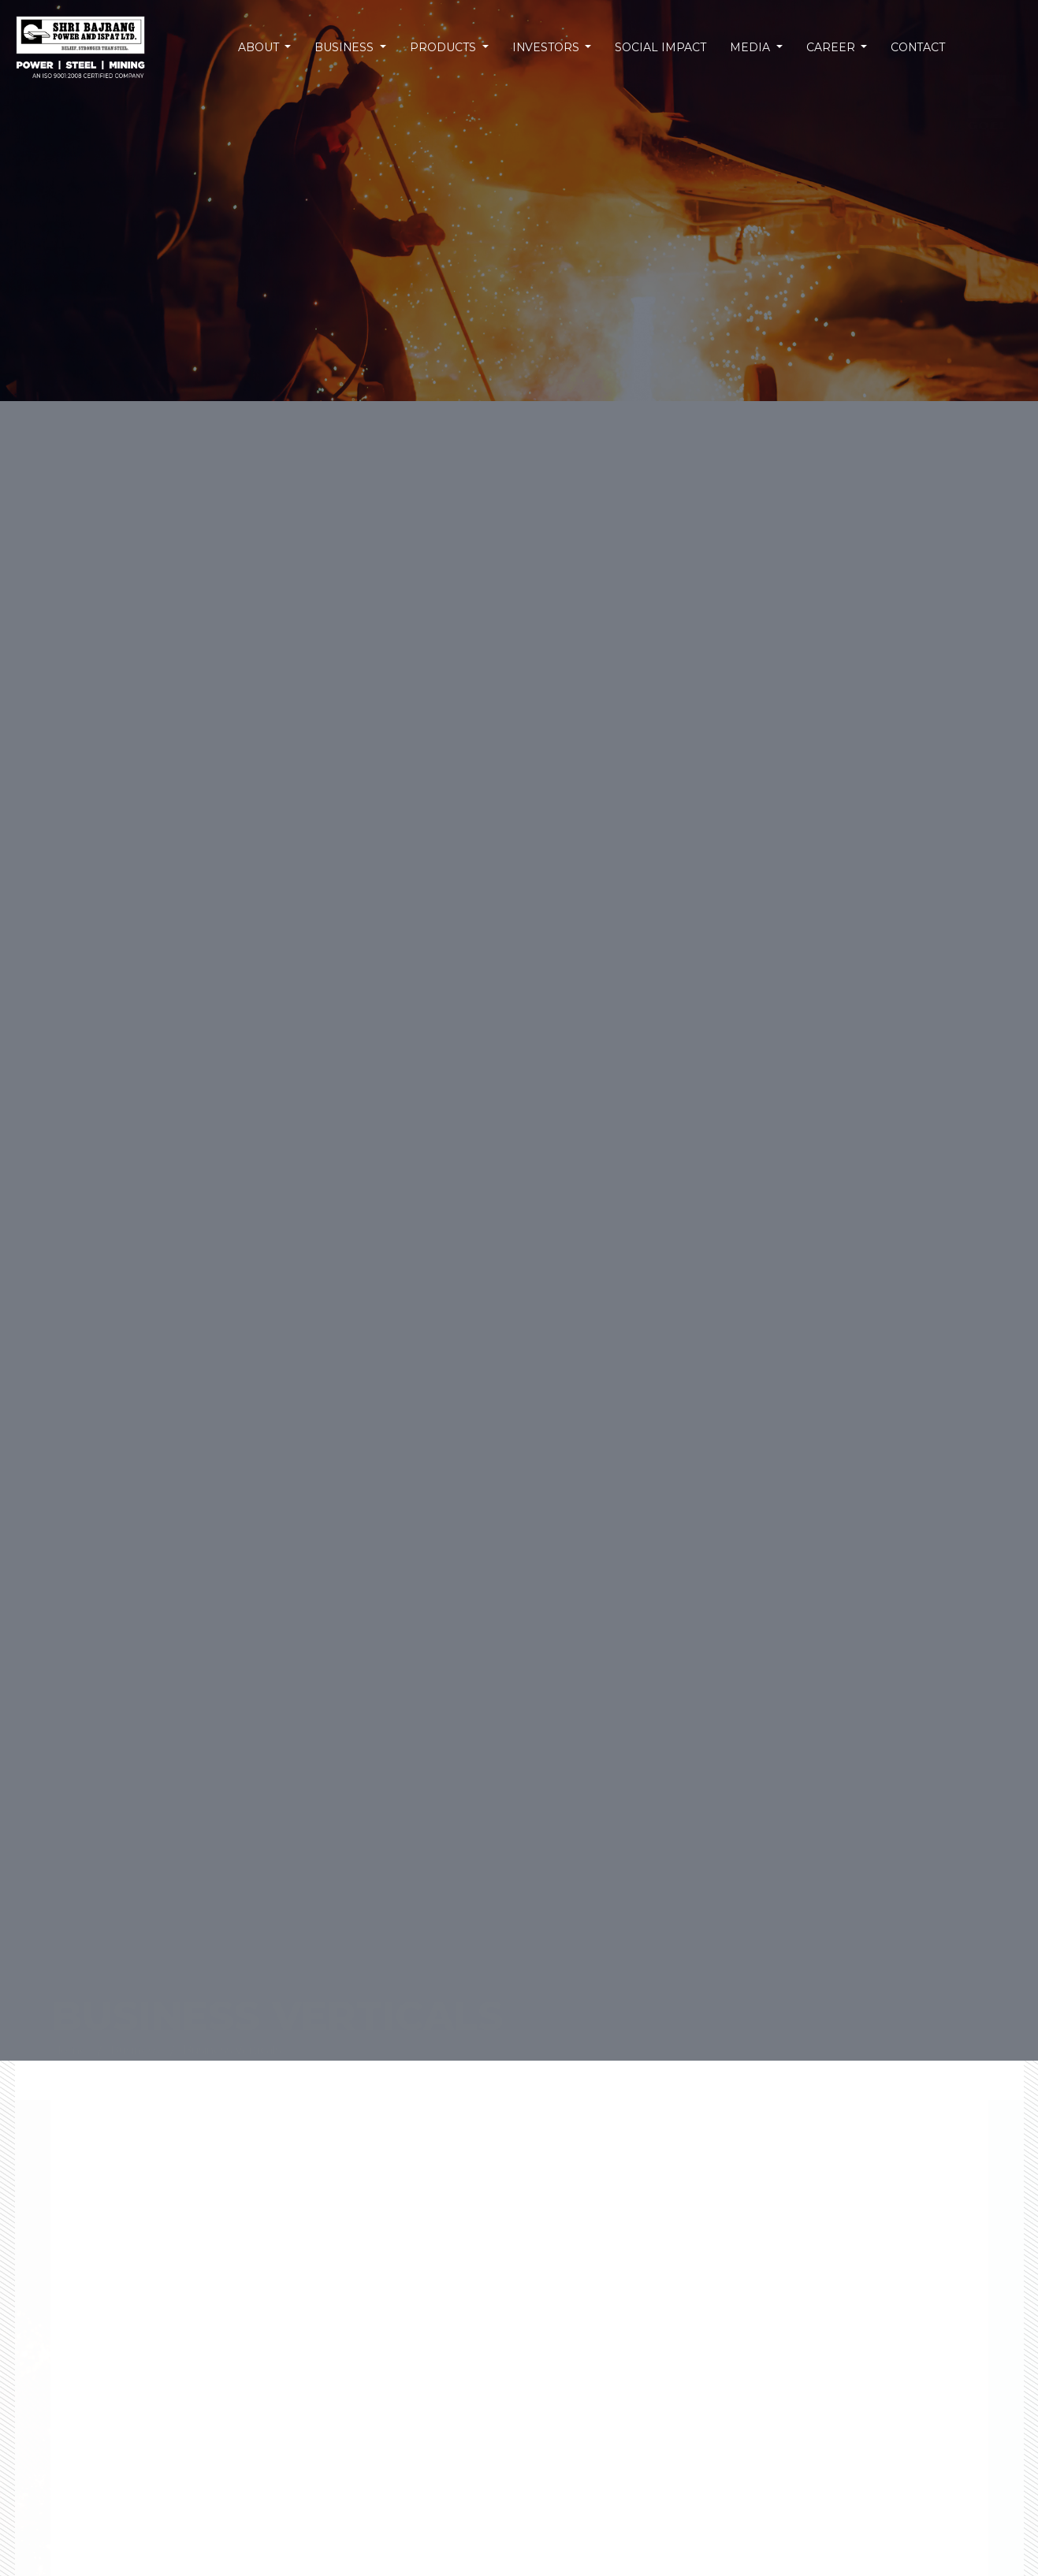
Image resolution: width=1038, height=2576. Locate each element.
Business (134, 2002)
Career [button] (829, 46)
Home (69, 2002)
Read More (780, 2528)
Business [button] (347, 46)
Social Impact (659, 46)
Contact (914, 46)
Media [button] (749, 46)
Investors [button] (547, 46)
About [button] (263, 46)
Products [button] (445, 46)
